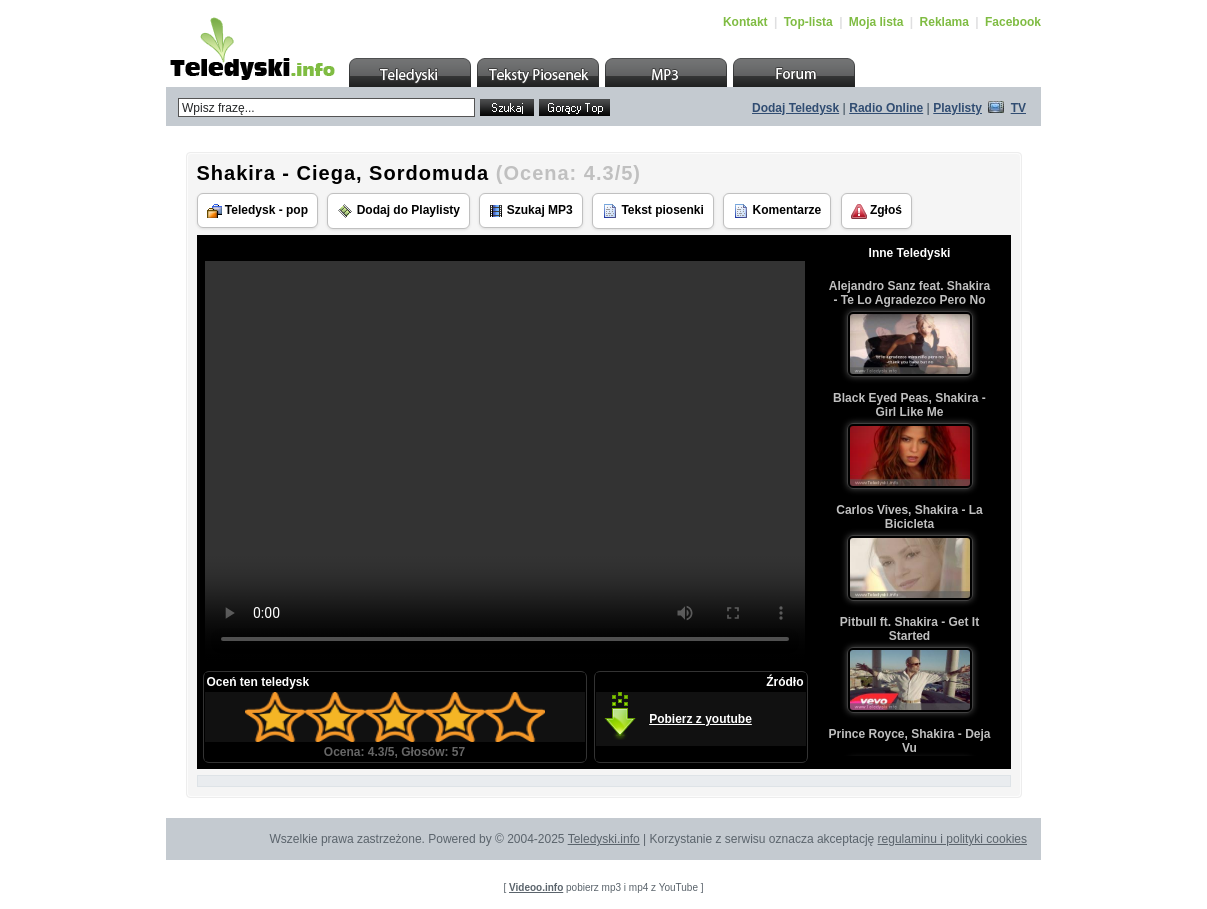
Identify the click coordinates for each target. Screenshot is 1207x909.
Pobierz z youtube (700, 719)
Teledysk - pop (257, 210)
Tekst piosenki (653, 211)
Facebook (1013, 22)
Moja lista (876, 22)
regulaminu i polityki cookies (952, 839)
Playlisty (957, 108)
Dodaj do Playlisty (398, 211)
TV (1018, 108)
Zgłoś (876, 211)
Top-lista (808, 22)
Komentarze (777, 211)
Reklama (944, 22)
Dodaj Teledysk (795, 108)
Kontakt (745, 22)
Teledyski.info (604, 839)
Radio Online (886, 108)
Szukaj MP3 (530, 210)
